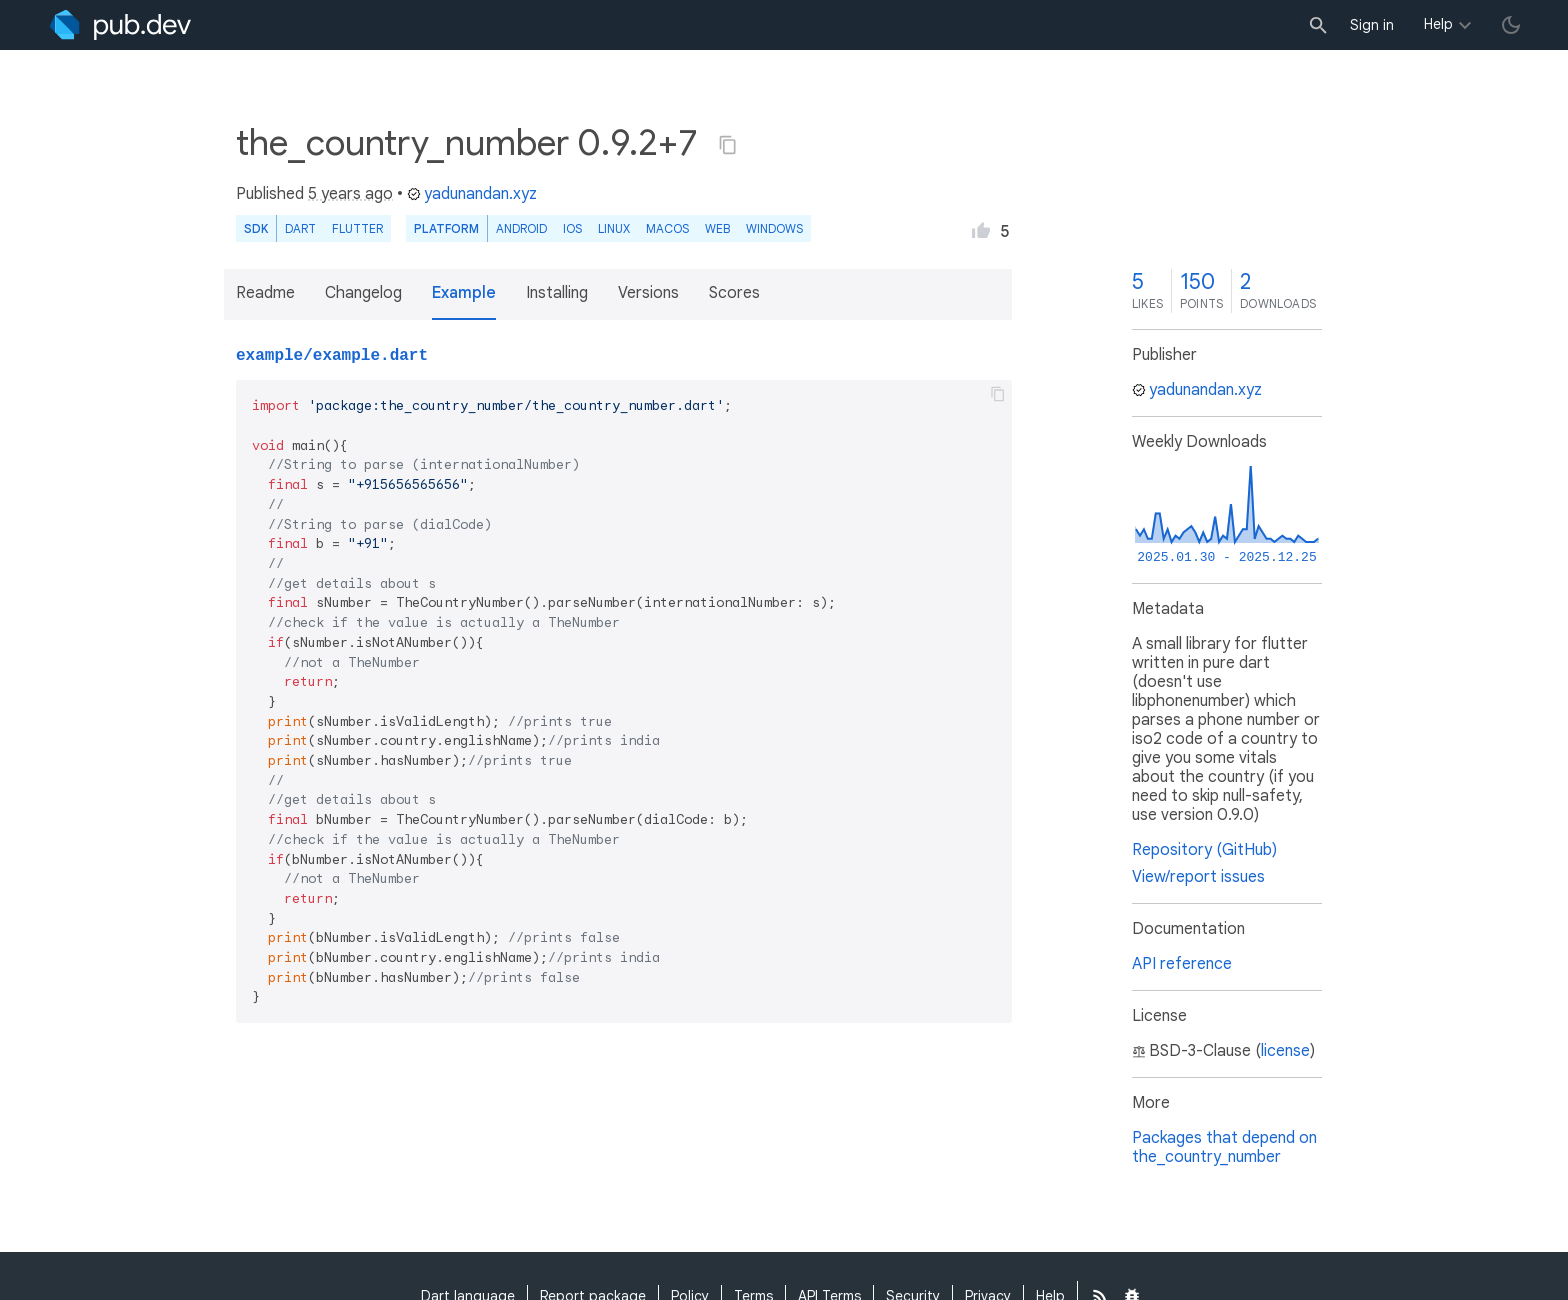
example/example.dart (332, 356)
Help (1438, 24)
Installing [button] (557, 293)
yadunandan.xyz (472, 194)
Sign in (1372, 25)
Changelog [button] (363, 293)
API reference (1182, 964)
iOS (572, 228)
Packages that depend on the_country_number (1224, 1147)
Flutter (357, 228)
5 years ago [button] (350, 194)
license (1285, 1051)
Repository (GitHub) (1204, 850)
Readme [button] (265, 293)
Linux (614, 228)
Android (521, 228)
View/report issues (1198, 877)
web (717, 228)
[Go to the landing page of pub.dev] (120, 25)
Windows (774, 228)
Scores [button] (734, 293)
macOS (667, 228)
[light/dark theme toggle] (1511, 25)
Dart (300, 228)
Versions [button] (648, 293)
